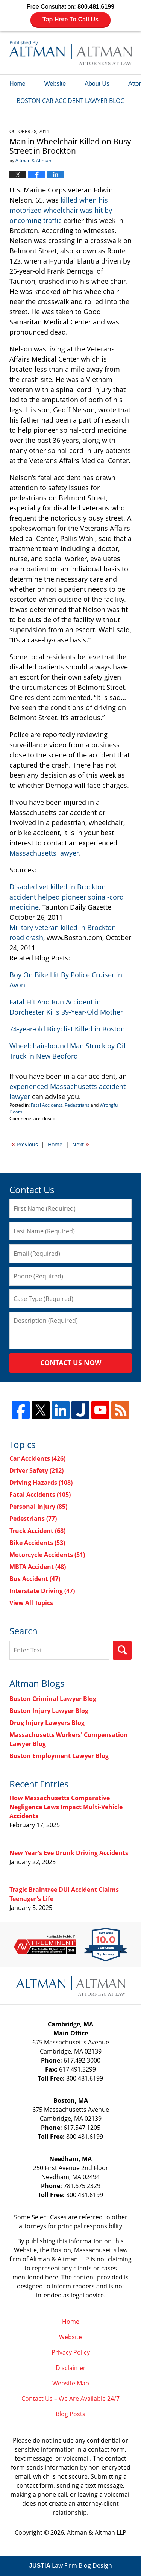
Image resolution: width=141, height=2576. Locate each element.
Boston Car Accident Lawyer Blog (70, 53)
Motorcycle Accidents (47, 1555)
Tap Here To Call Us (70, 19)
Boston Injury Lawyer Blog (48, 1711)
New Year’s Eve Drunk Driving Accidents (68, 1853)
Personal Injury (38, 1506)
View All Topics (31, 1603)
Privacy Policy (71, 2352)
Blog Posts (70, 2414)
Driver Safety (36, 1470)
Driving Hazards (41, 1482)
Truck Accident (37, 1531)
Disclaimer (71, 2368)
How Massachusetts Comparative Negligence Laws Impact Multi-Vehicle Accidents (66, 1807)
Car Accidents (37, 1458)
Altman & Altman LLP (96, 2532)
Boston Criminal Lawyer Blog (52, 1699)
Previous (24, 1144)
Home (17, 83)
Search (122, 1650)
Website (55, 83)
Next (80, 1144)
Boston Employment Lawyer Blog (59, 1756)
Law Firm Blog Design (70, 2565)
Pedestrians (77, 1105)
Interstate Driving (42, 1591)
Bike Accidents (37, 1543)
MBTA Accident (37, 1567)
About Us (97, 83)
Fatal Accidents (46, 1105)
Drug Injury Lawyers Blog (47, 1723)
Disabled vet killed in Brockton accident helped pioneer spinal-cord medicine (66, 897)
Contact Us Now (70, 1362)
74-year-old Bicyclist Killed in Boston (67, 1028)
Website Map (70, 2383)
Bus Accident (34, 1579)
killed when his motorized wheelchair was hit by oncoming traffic (60, 210)
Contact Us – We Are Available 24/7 (70, 2398)
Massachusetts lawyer (44, 852)
